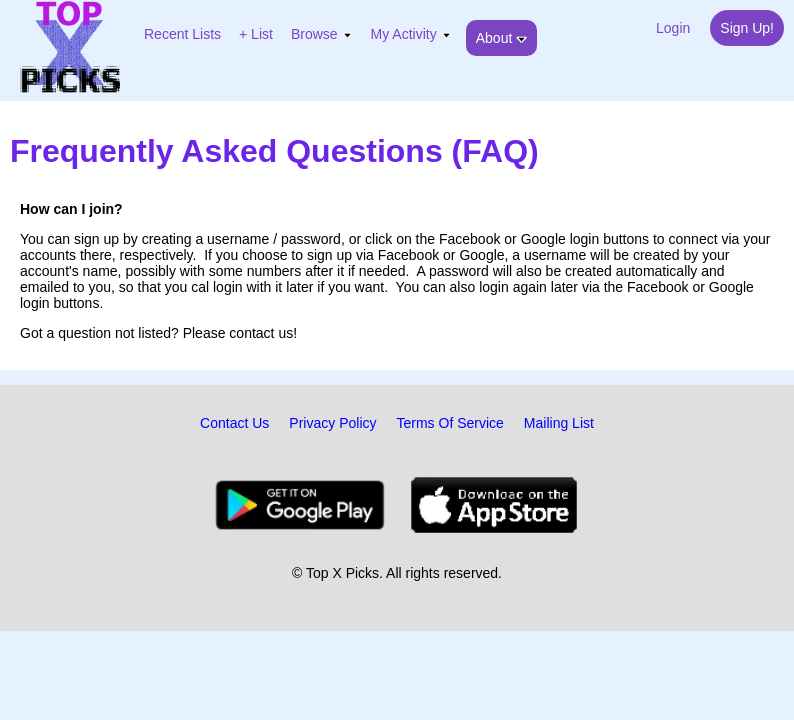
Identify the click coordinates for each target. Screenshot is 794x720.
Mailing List (559, 423)
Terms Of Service (450, 423)
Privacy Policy (332, 423)
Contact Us (234, 423)
